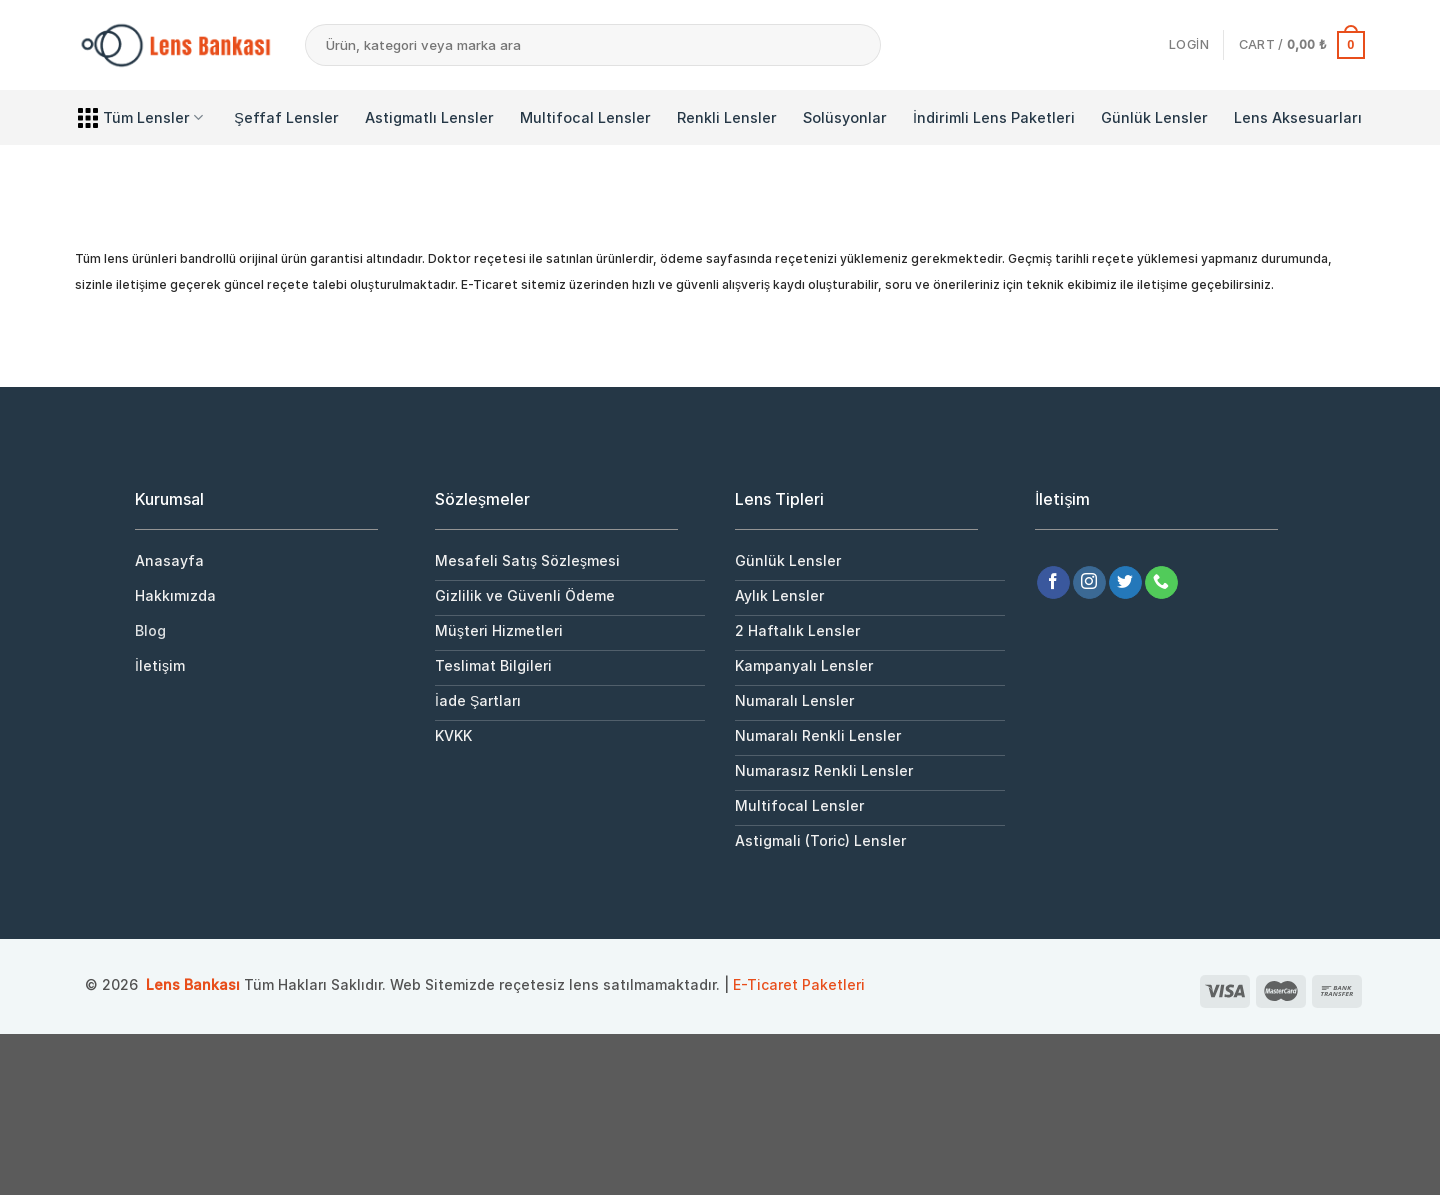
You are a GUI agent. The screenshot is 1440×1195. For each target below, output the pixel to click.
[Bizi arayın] (1161, 583)
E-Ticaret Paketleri (799, 984)
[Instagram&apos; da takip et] (1089, 583)
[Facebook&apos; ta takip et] (1053, 583)
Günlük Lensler (1154, 117)
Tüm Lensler (140, 118)
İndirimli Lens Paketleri (994, 117)
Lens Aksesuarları (1298, 117)
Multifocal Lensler (585, 117)
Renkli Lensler (727, 117)
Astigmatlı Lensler (429, 117)
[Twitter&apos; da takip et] (1125, 583)
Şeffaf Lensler (286, 117)
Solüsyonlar (845, 117)
